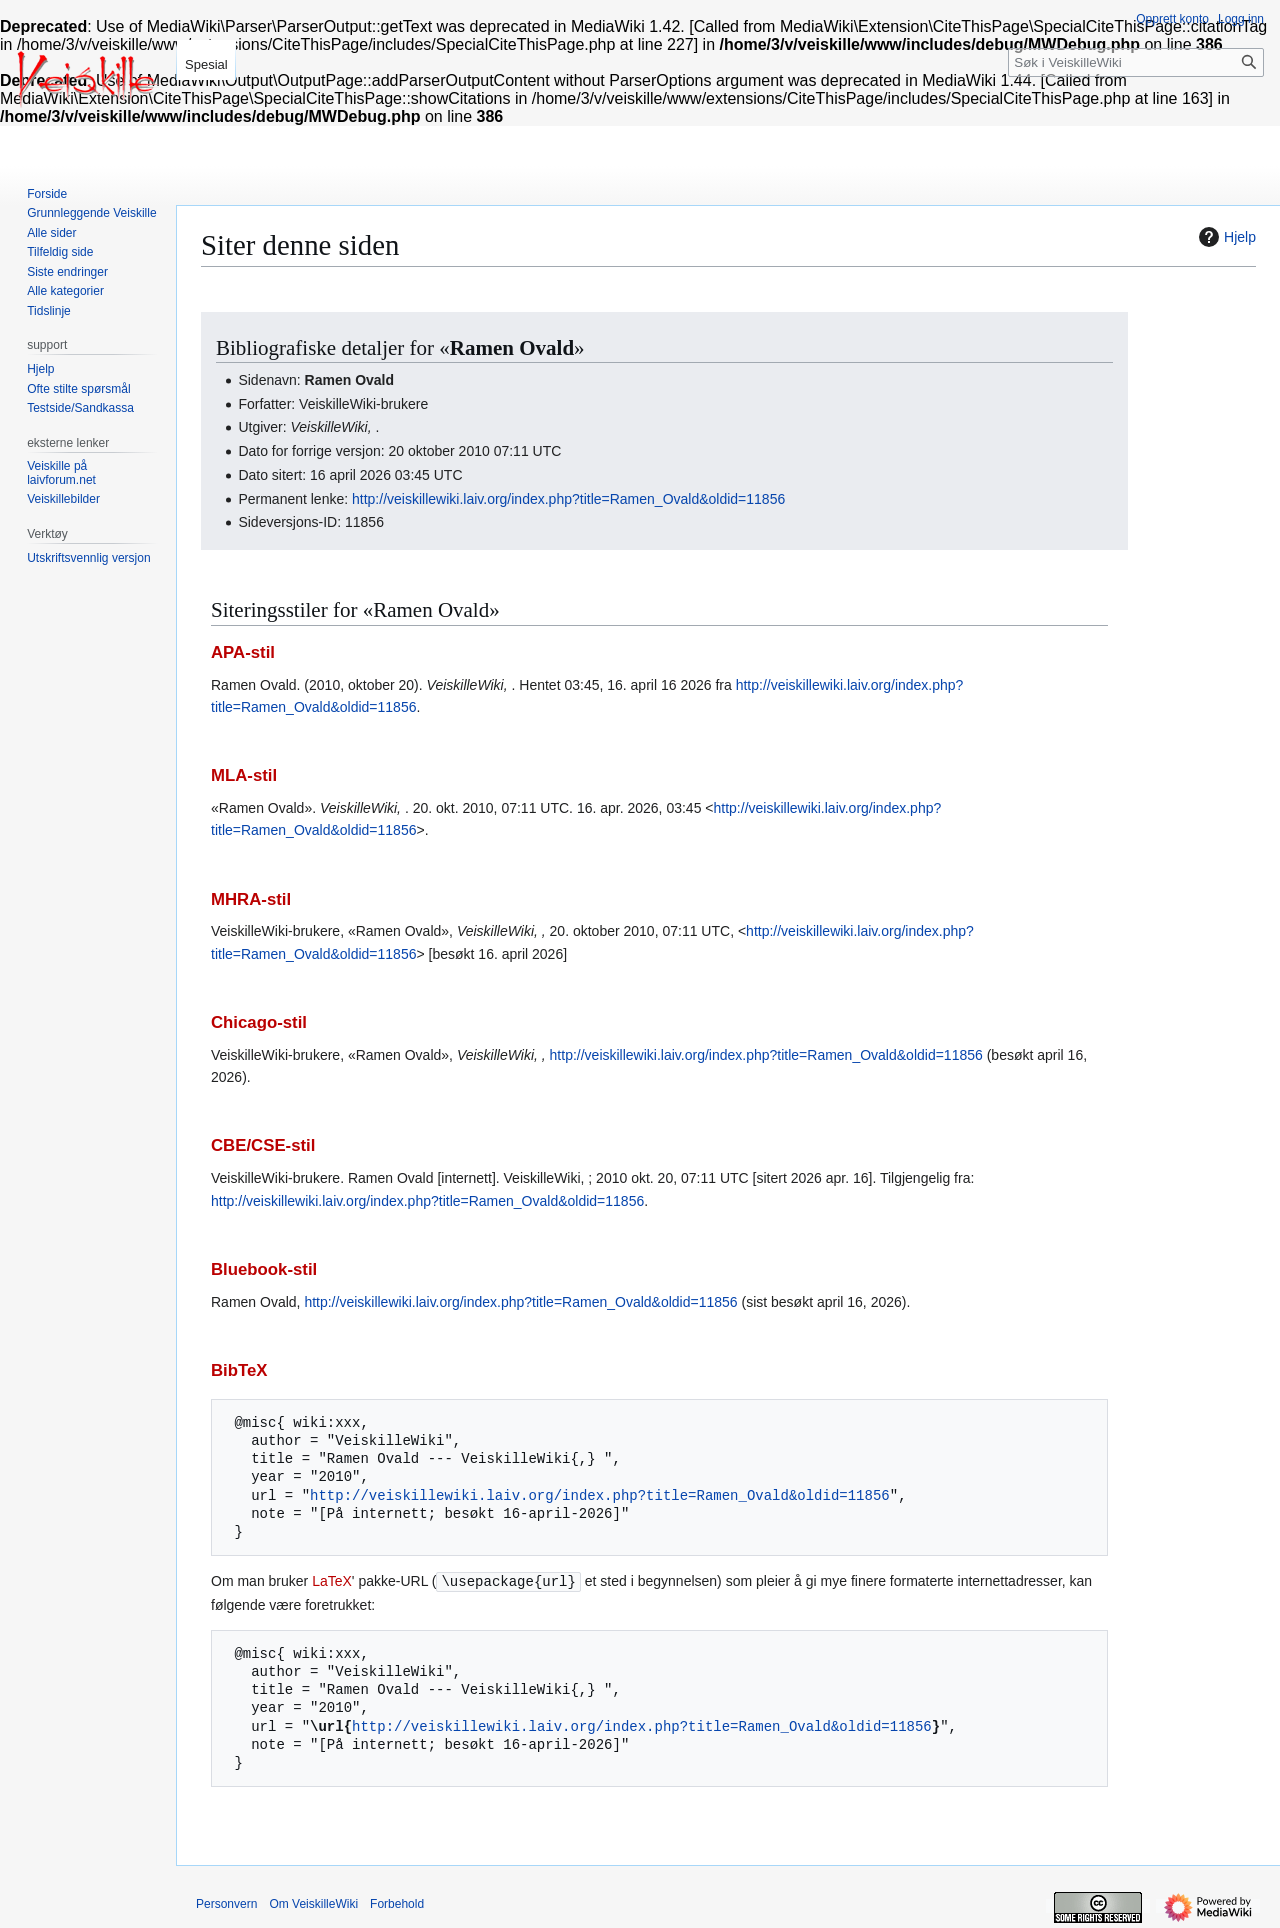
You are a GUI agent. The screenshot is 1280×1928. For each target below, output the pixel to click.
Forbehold (397, 1903)
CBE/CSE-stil (263, 1145)
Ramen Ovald (512, 348)
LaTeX (332, 1581)
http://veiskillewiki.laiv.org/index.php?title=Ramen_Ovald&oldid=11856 (568, 499)
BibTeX (239, 1370)
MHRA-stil (251, 899)
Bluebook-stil (264, 1269)
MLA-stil (244, 775)
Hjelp (1225, 237)
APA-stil (243, 652)
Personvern (226, 1903)
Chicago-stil (259, 1022)
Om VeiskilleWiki (313, 1903)
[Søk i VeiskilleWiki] (1136, 62)
